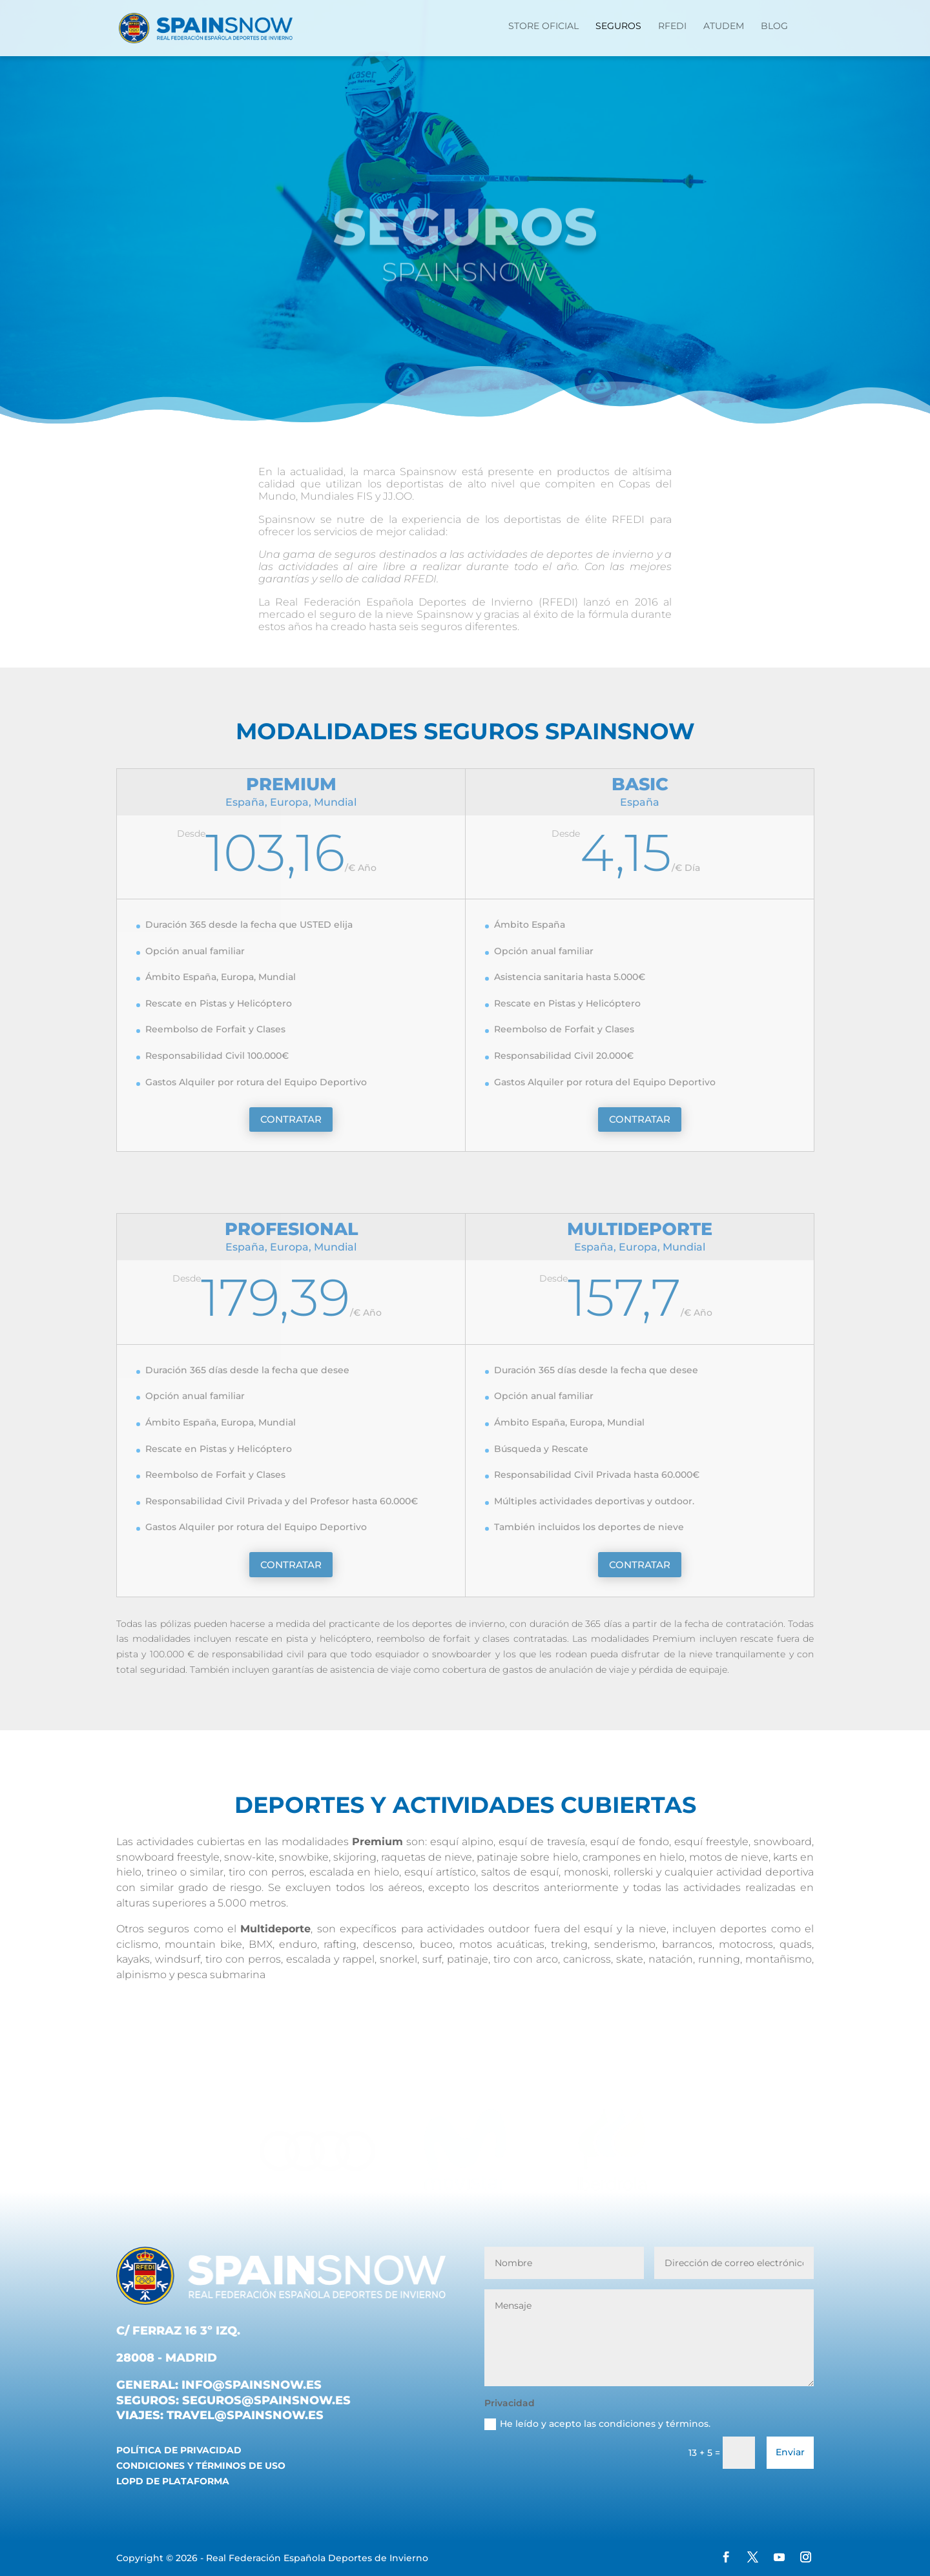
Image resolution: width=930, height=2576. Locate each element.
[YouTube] (779, 2558)
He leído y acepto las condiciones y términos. (597, 2424)
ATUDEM (723, 26)
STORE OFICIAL (543, 26)
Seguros (618, 26)
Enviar (790, 2452)
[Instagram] (805, 2558)
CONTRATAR (291, 1119)
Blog (774, 26)
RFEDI (672, 26)
